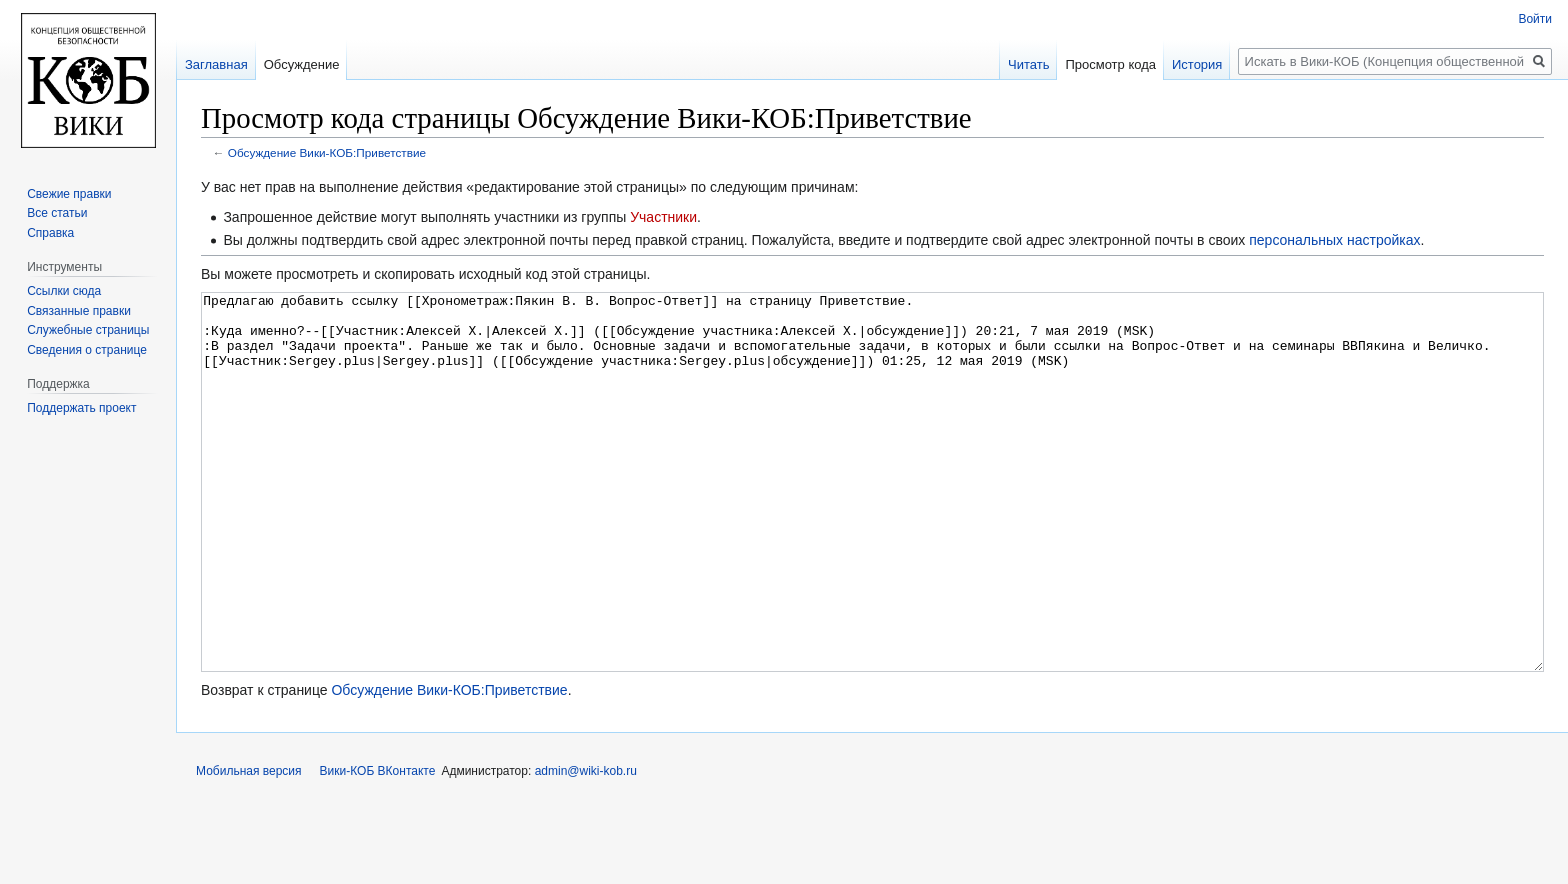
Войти (1535, 19)
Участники (663, 217)
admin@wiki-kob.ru (586, 846)
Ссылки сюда (64, 291)
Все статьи (57, 213)
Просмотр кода (1110, 64)
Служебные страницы (88, 330)
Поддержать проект (81, 408)
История (1197, 64)
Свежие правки (69, 194)
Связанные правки (79, 311)
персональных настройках (1334, 240)
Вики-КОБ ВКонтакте (378, 846)
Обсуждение (302, 64)
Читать (1028, 64)
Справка (50, 233)
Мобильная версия (249, 846)
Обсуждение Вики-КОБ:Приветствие (327, 152)
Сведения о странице (87, 350)
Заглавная (216, 64)
